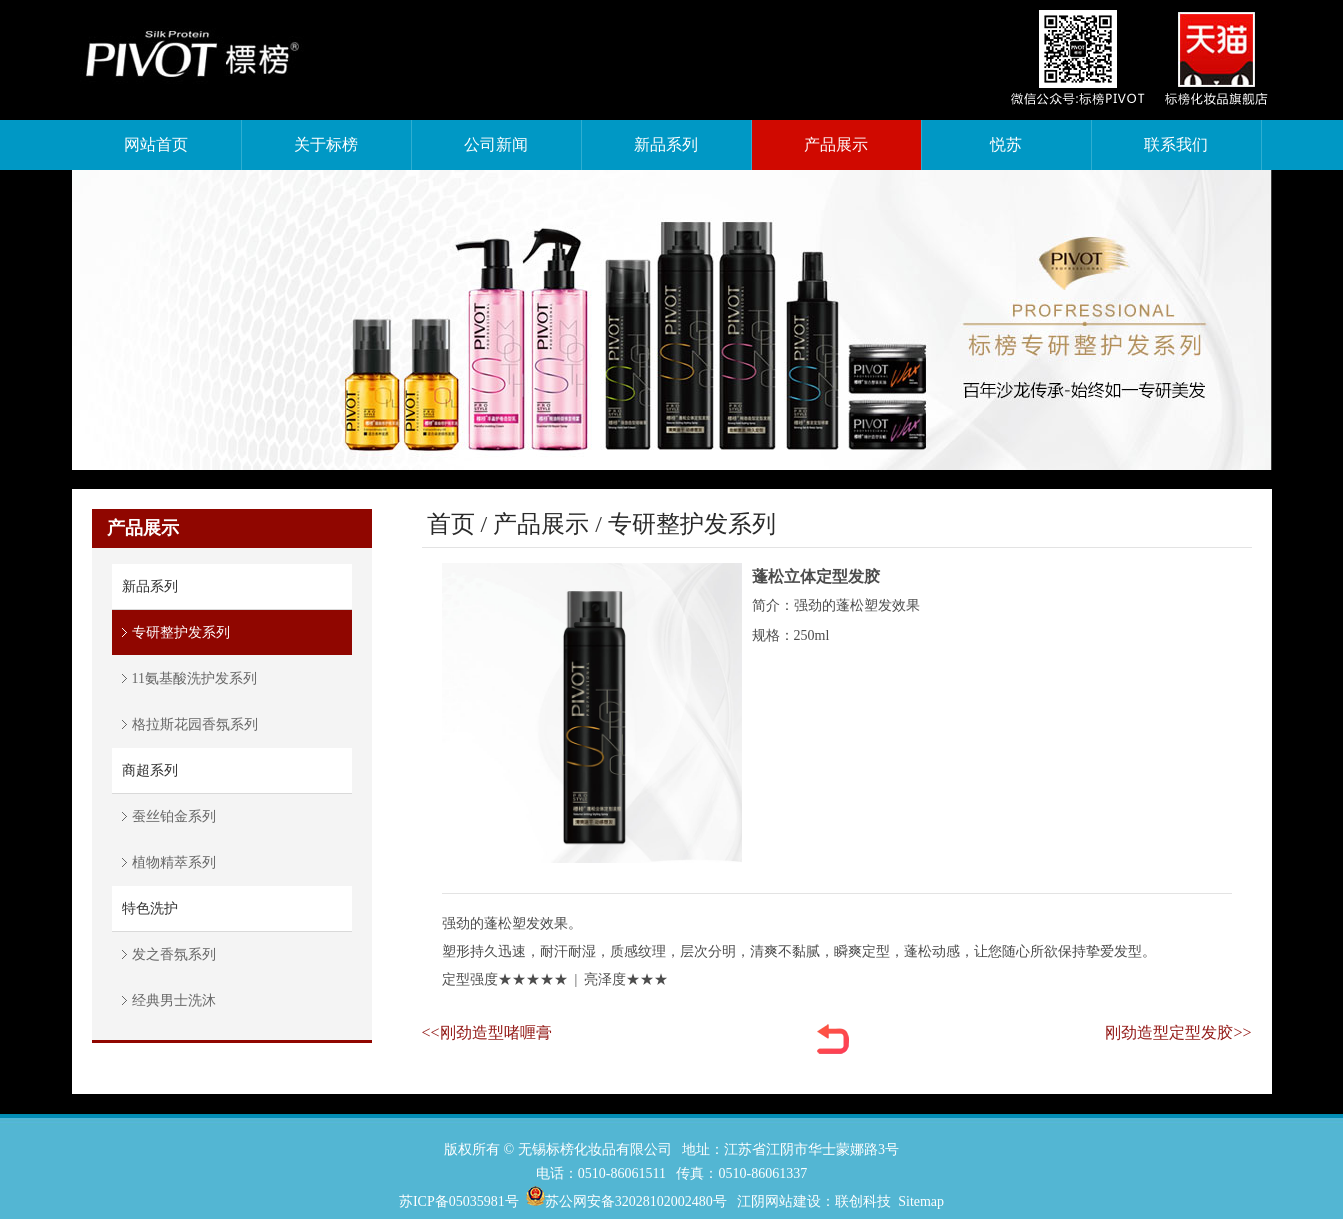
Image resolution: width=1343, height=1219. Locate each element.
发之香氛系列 (174, 954)
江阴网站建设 (779, 1201)
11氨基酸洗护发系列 (194, 678)
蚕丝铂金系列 (174, 816)
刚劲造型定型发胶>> (1178, 1032)
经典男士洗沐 (174, 1000)
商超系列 (150, 770)
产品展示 (541, 524)
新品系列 (150, 586)
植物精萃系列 (174, 862)
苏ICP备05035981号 (459, 1201)
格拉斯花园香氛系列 (195, 724)
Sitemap (921, 1201)
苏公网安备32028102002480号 (636, 1201)
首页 (451, 524)
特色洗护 (150, 908)
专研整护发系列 (181, 632)
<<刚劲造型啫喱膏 (487, 1032)
